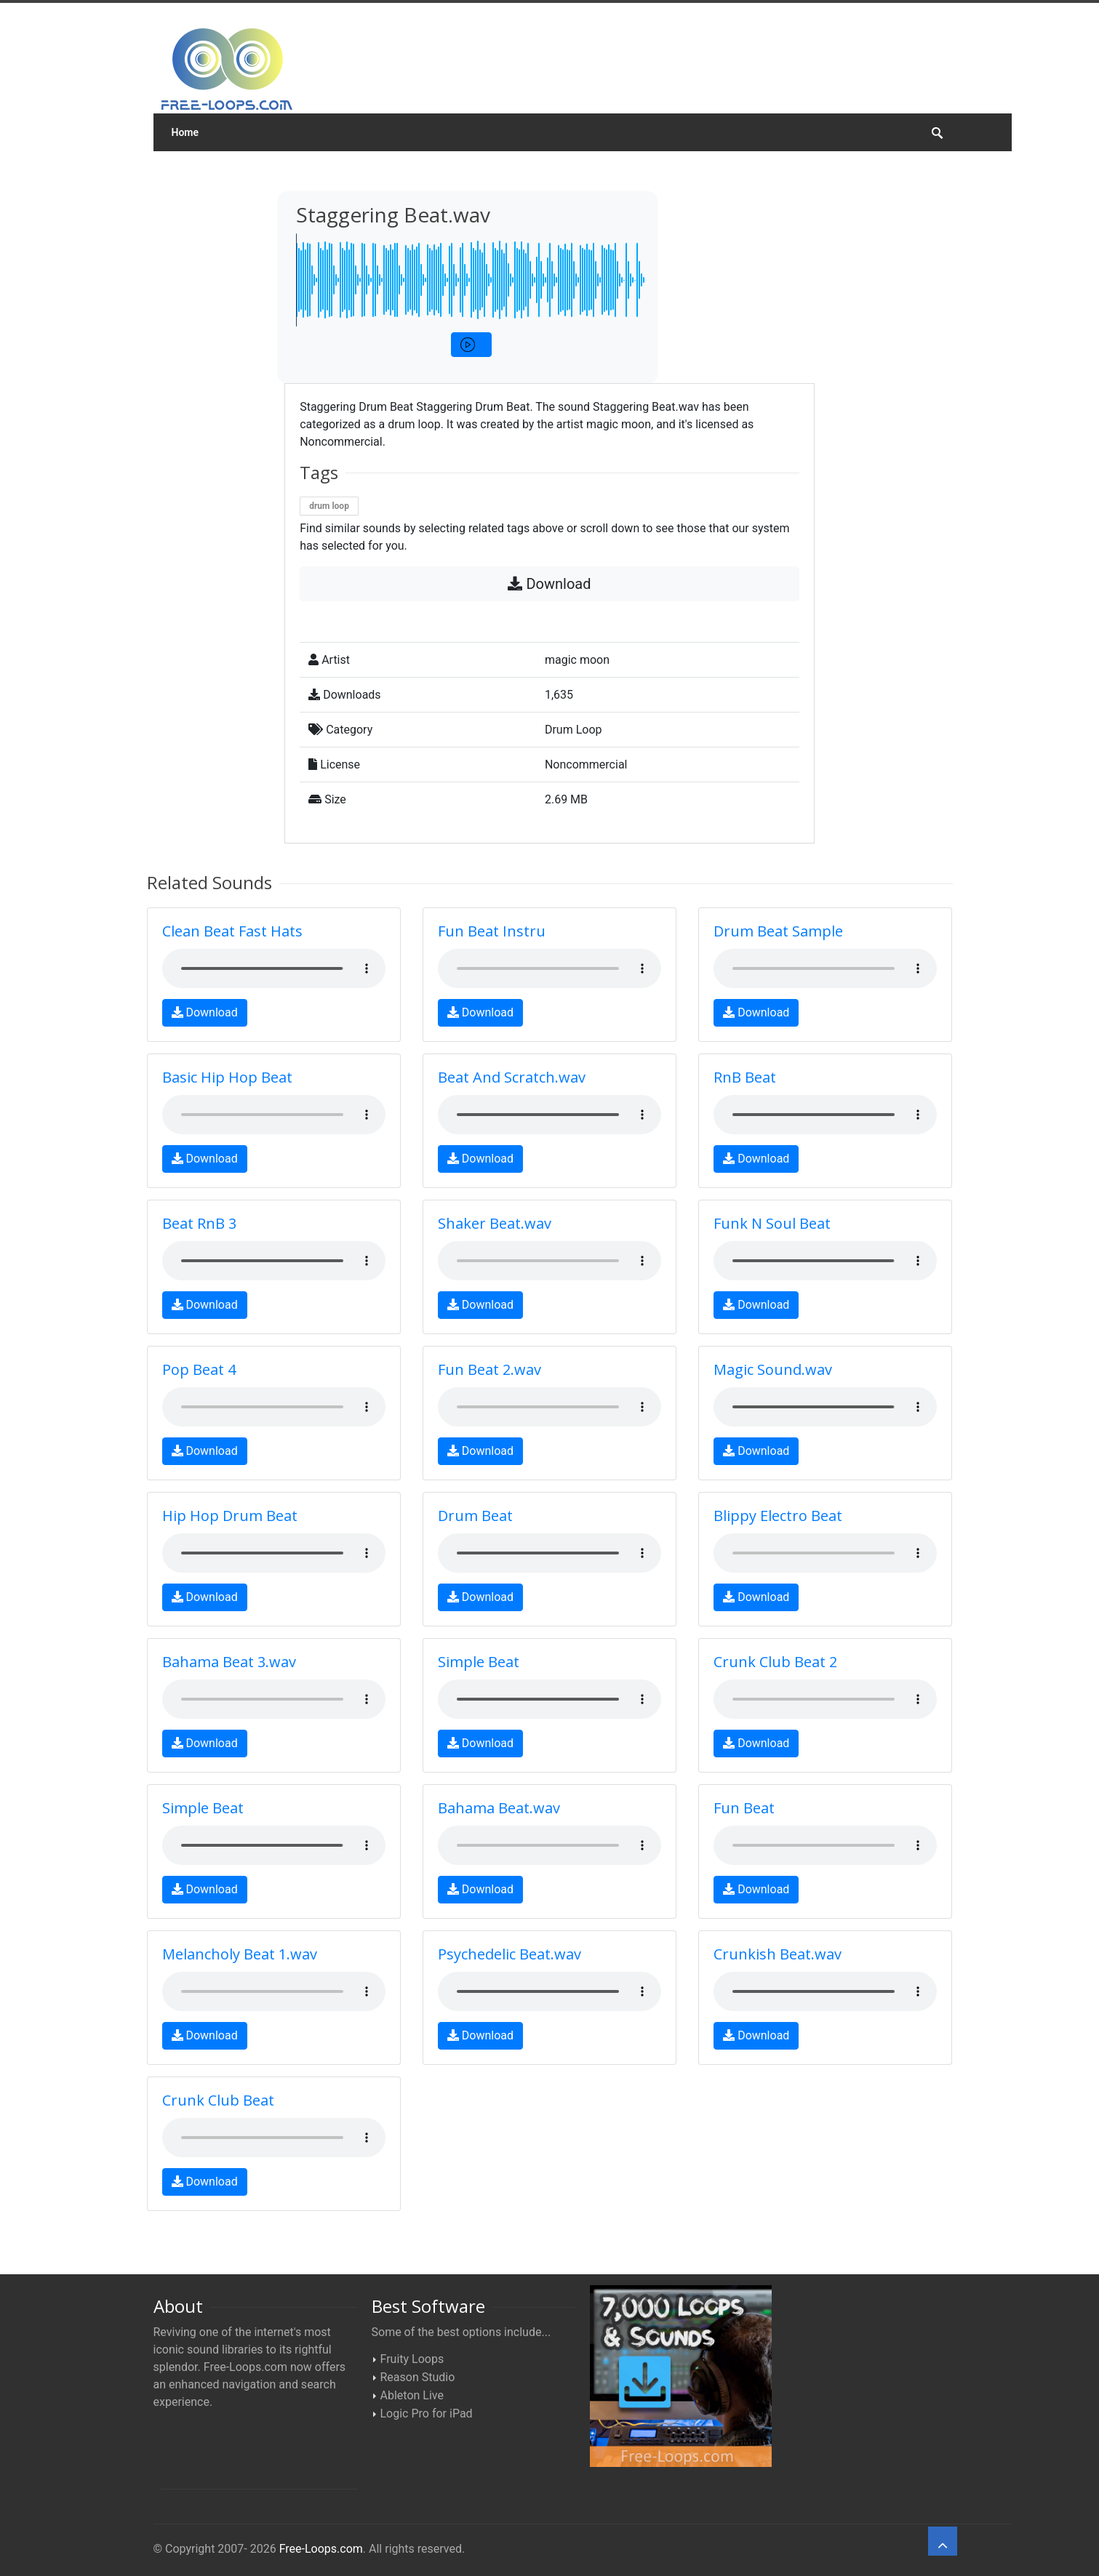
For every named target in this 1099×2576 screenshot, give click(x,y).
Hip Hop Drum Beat (229, 1515)
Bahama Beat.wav (499, 1808)
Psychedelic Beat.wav (509, 1954)
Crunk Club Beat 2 (775, 1662)
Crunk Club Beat (218, 2100)
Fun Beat (744, 1808)
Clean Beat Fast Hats (232, 931)
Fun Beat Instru (491, 931)
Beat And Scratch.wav (512, 1077)
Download (549, 584)
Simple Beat (478, 1662)
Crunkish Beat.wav (778, 1954)
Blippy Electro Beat (778, 1515)
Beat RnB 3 (199, 1223)
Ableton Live (412, 2395)
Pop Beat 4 (199, 1369)
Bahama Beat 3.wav (229, 1662)
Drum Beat (475, 1515)
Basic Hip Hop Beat (227, 1077)
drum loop (329, 506)
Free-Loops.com (321, 2549)
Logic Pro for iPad (426, 2413)
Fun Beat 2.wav (489, 1369)
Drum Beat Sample (778, 931)
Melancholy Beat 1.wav (239, 1954)
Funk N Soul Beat (772, 1223)
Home (185, 132)
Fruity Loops (412, 2359)
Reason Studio (417, 2377)
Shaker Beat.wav (494, 1223)
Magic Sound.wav (773, 1369)
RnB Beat (745, 1077)
